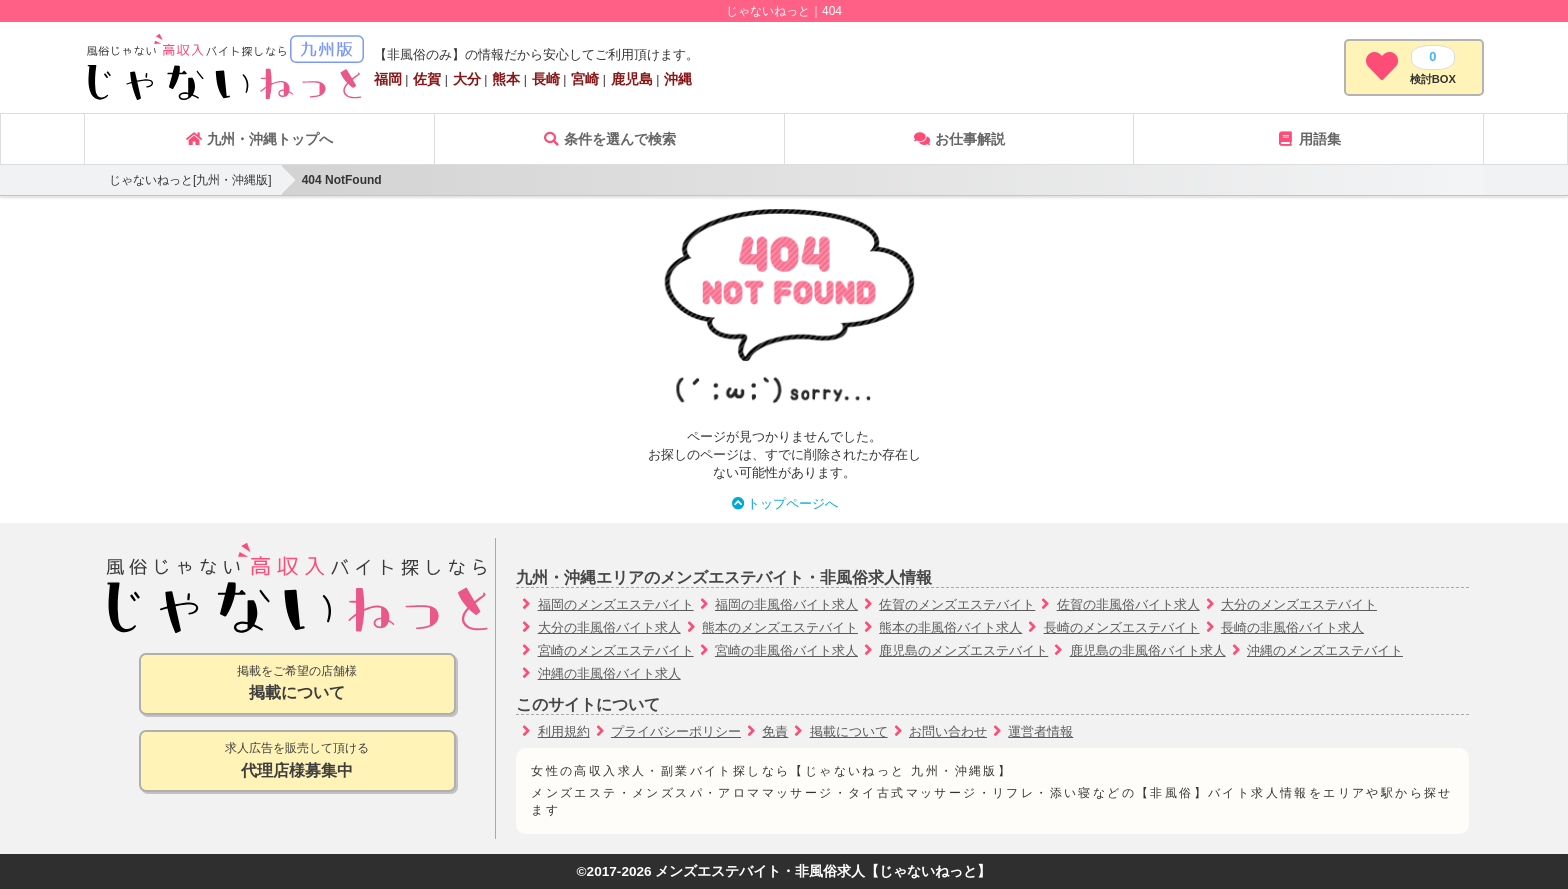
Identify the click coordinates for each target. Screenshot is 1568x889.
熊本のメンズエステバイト (780, 627)
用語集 (1309, 139)
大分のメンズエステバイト (1299, 604)
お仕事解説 (959, 139)
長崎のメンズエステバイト (1122, 627)
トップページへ (784, 503)
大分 (467, 79)
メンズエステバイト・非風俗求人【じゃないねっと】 (823, 871)
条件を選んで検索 (609, 139)
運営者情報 (1040, 731)
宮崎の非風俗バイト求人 (786, 650)
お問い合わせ (948, 731)
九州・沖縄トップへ (259, 139)
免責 (775, 731)
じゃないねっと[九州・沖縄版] (190, 180)
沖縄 (678, 79)
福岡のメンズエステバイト (616, 604)
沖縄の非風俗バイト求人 (609, 673)
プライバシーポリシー (676, 731)
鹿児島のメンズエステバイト (963, 650)
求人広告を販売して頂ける (297, 761)
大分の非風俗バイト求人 (609, 627)
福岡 (388, 79)
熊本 (506, 79)
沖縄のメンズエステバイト (1325, 650)
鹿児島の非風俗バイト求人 (1148, 650)
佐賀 (427, 79)
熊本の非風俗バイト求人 (950, 627)
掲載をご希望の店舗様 (297, 684)
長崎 (546, 79)
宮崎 (585, 79)
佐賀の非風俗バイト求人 (1128, 604)
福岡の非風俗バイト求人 (786, 604)
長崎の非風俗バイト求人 (1292, 627)
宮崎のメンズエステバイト (616, 650)
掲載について (849, 731)
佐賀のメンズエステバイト (957, 604)
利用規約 (564, 731)
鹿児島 (632, 79)
